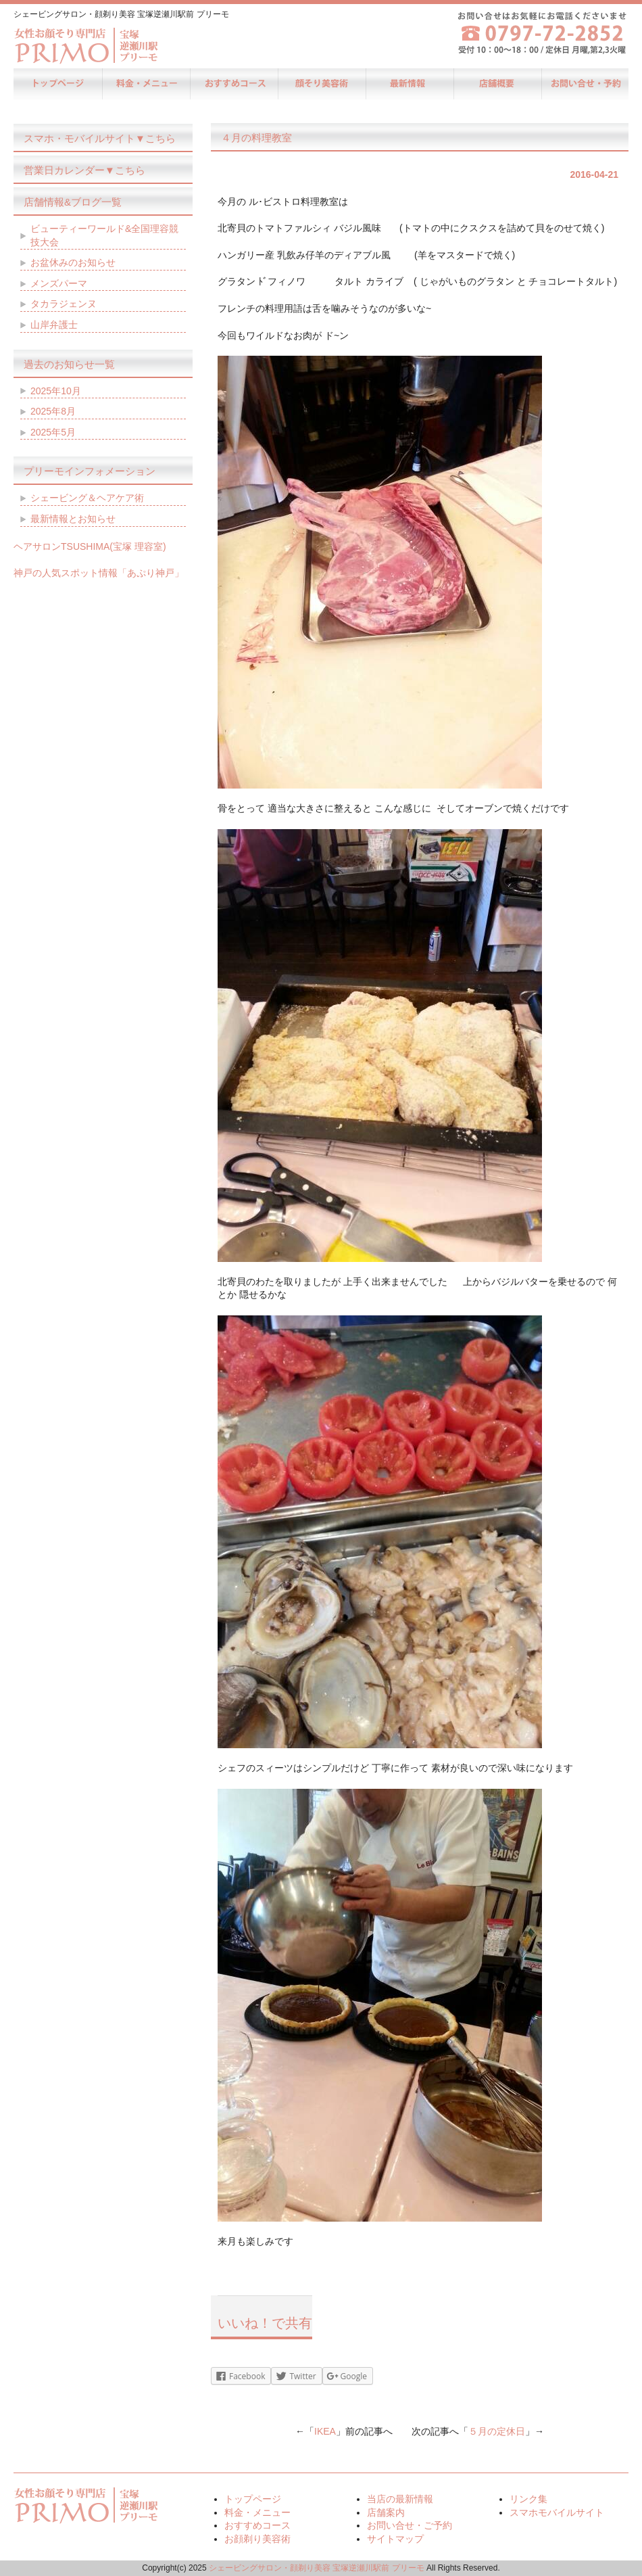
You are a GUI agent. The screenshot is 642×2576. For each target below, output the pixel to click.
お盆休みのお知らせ (73, 262)
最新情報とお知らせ (73, 518)
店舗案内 (497, 83)
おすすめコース (233, 83)
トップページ (57, 83)
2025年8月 (53, 411)
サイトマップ (395, 2538)
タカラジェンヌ (63, 303)
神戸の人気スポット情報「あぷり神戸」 (99, 572)
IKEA (325, 2431)
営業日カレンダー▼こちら (84, 170)
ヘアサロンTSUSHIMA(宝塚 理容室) (90, 546)
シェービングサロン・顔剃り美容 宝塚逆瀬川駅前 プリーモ (316, 2568)
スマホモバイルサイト (557, 2512)
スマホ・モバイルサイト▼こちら (100, 138)
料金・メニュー (145, 83)
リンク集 (528, 2498)
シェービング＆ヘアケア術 (87, 497)
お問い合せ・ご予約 (584, 83)
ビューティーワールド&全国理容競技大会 (104, 235)
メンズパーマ (58, 283)
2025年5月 (53, 432)
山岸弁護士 (54, 324)
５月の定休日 (496, 2431)
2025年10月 (55, 390)
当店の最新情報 (409, 83)
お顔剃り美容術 (321, 83)
